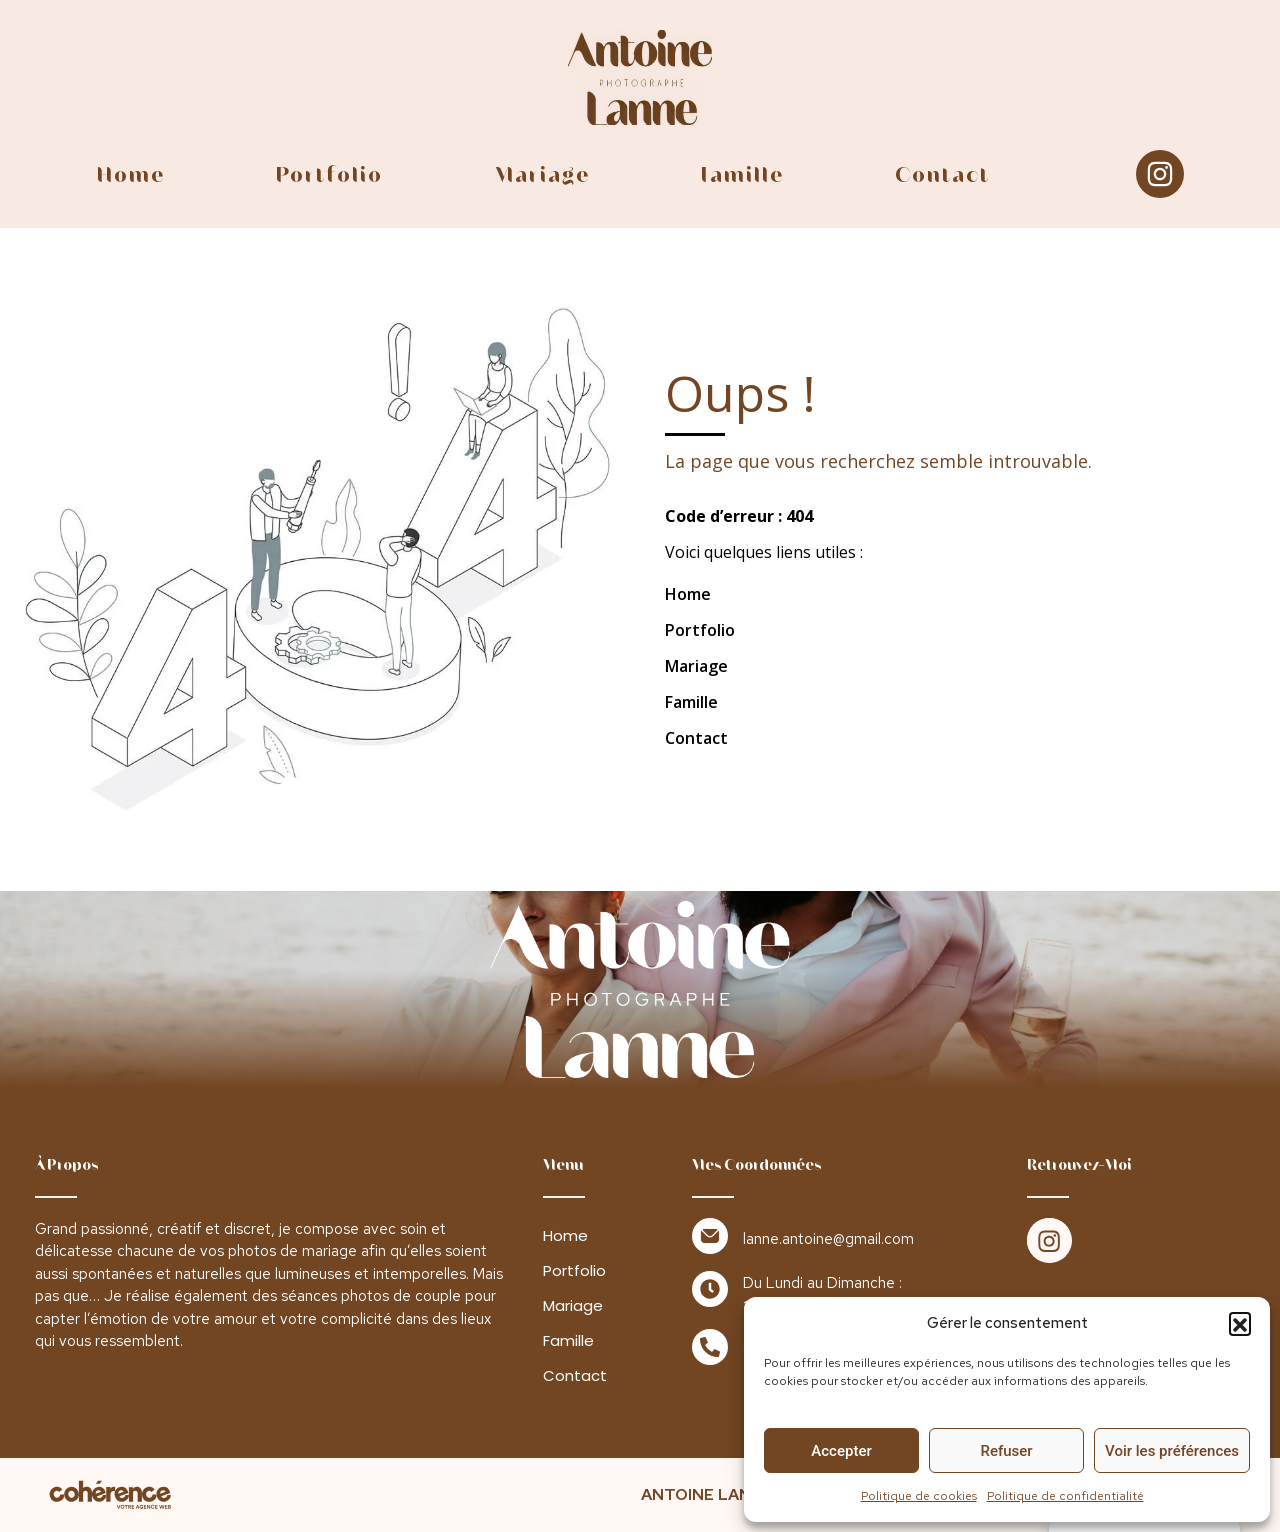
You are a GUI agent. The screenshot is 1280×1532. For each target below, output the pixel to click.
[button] (1240, 1323)
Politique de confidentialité (1065, 1496)
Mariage (541, 174)
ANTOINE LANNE (707, 1494)
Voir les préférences (1172, 1451)
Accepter (841, 1451)
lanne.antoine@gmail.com (828, 1239)
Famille (740, 174)
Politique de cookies (919, 1496)
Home (131, 174)
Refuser (1006, 1451)
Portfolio (329, 174)
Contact (940, 174)
